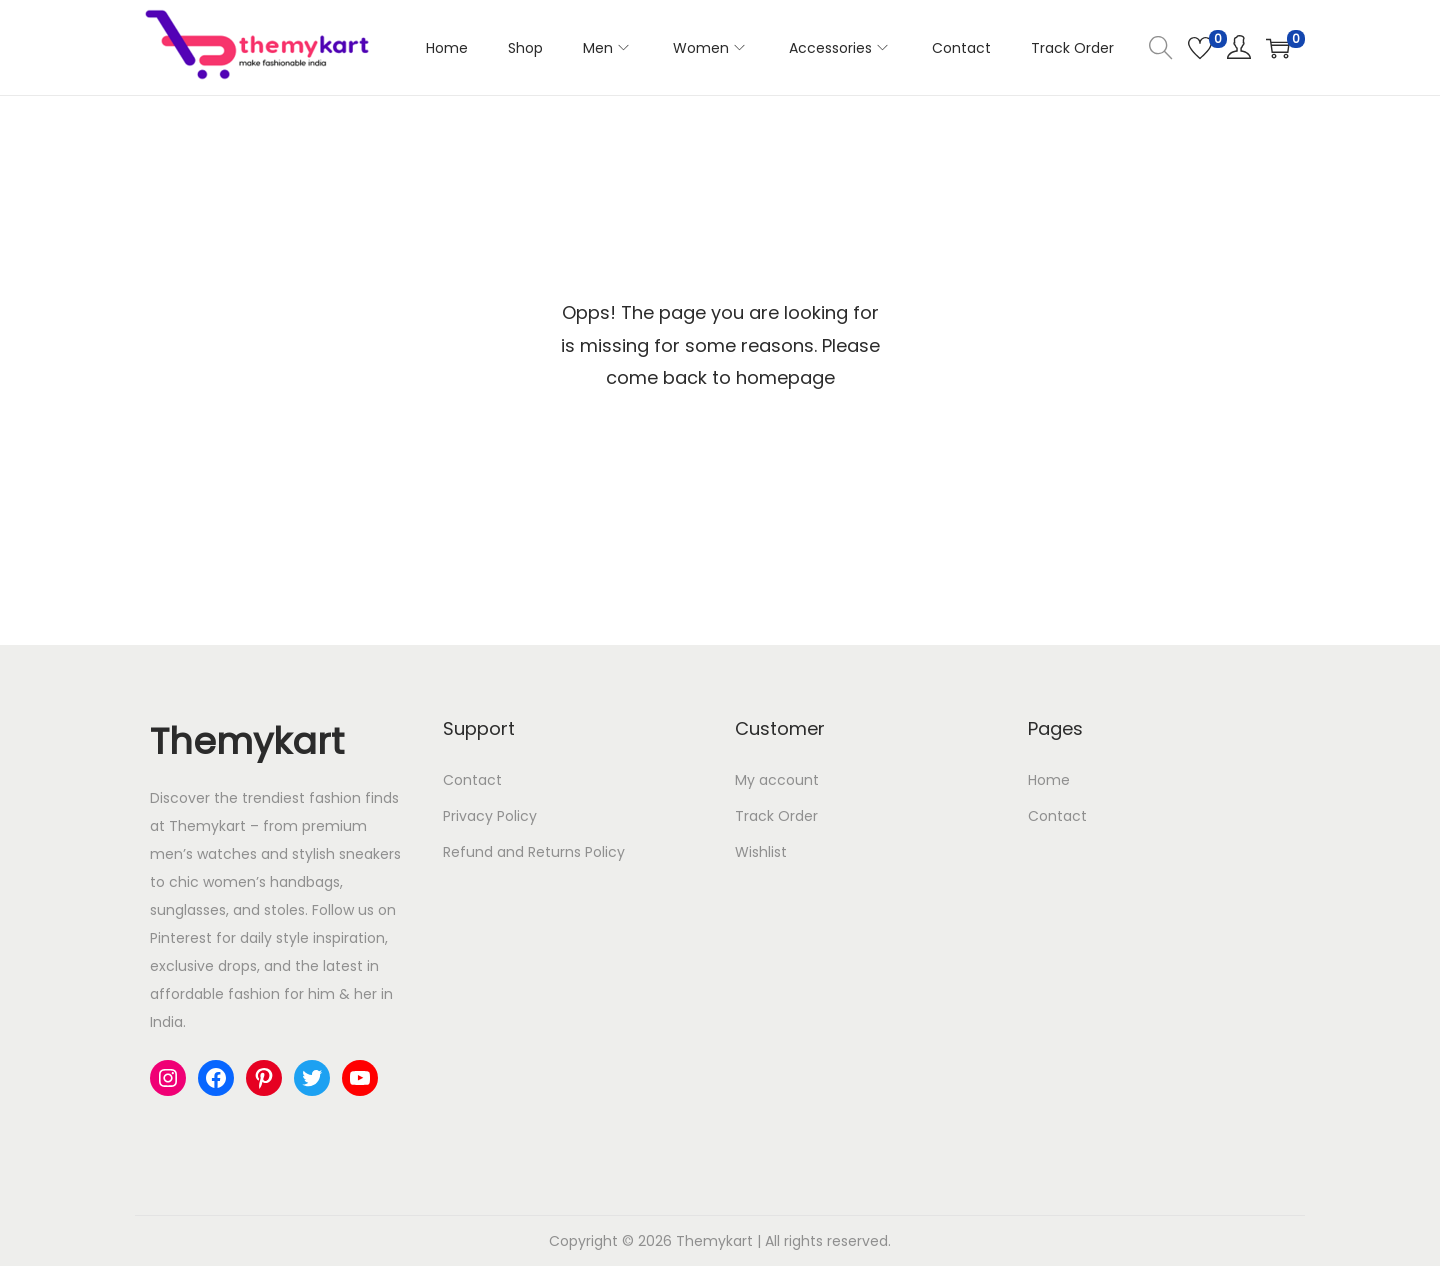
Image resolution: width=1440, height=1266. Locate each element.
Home (1049, 780)
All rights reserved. (828, 1241)
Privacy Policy (490, 816)
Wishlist (761, 852)
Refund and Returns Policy (534, 852)
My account (777, 780)
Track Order (776, 816)
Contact (472, 780)
